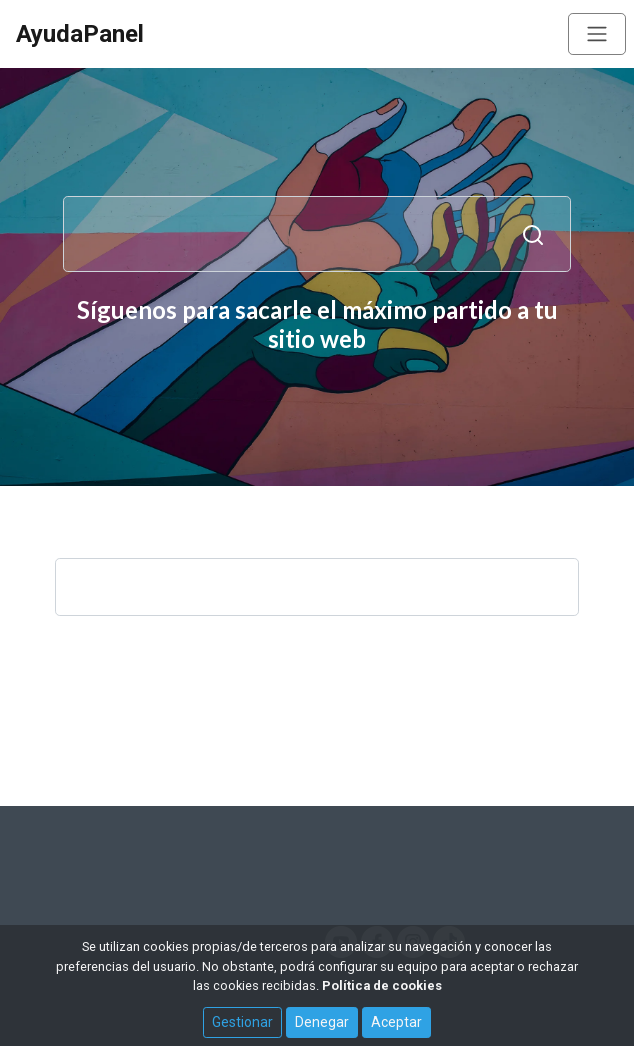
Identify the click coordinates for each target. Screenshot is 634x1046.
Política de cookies (382, 985)
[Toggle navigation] (597, 34)
